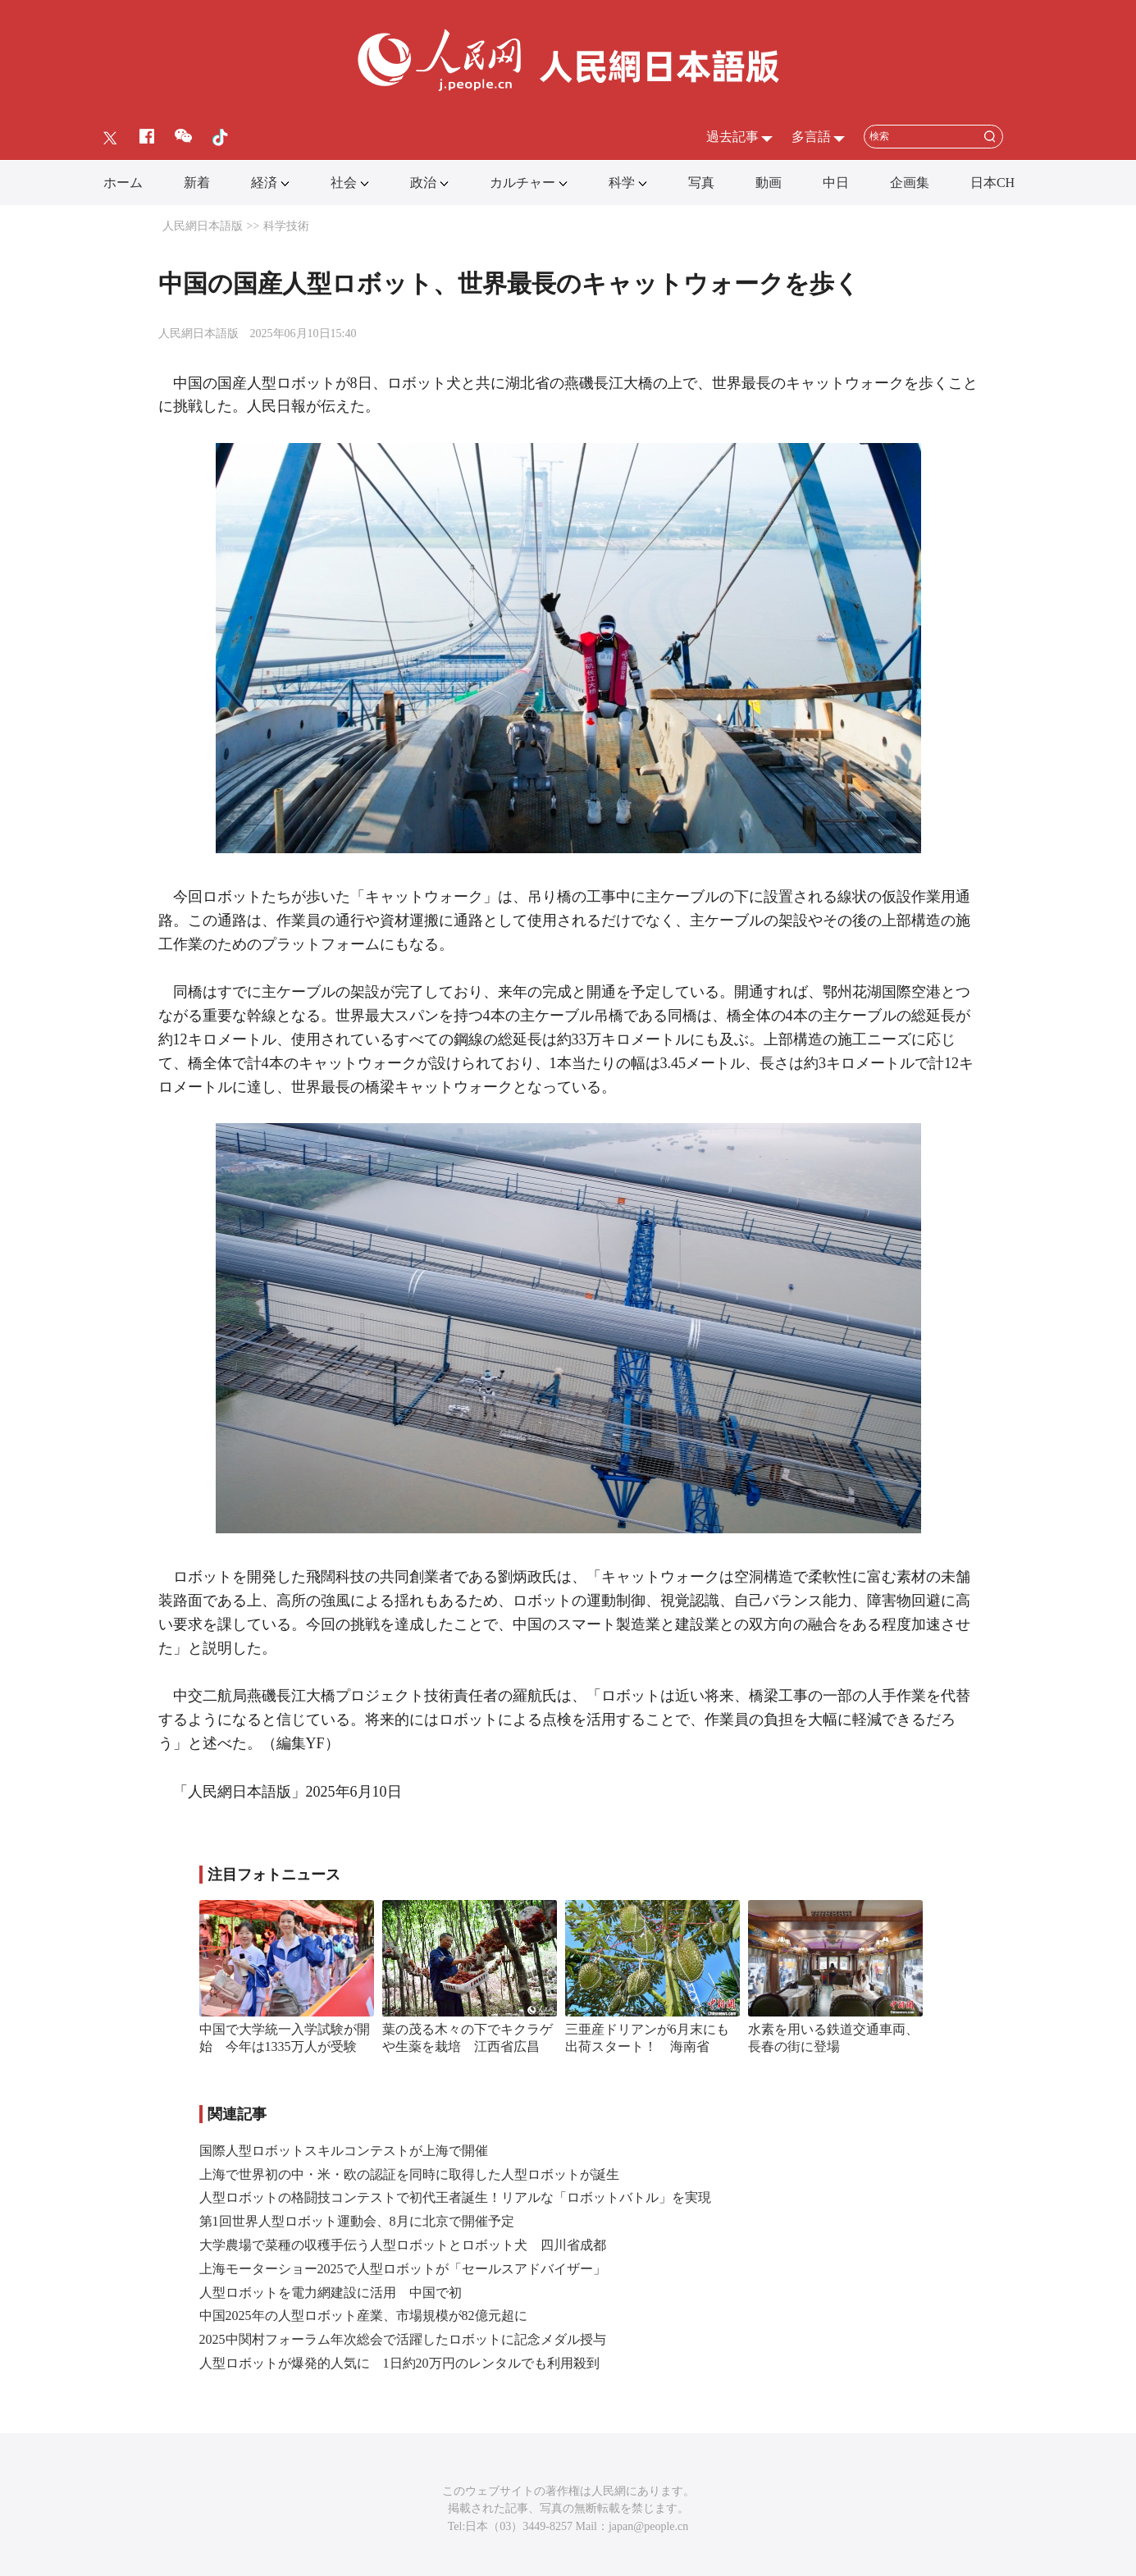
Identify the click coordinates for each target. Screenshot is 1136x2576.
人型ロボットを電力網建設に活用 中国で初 (330, 2293)
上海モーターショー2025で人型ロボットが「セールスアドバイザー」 (402, 2269)
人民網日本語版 (202, 226)
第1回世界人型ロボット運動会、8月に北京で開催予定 (356, 2221)
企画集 (909, 183)
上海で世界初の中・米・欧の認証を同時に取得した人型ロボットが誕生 (409, 2174)
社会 (344, 183)
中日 (836, 183)
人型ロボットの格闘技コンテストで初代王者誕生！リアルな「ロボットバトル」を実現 (455, 2197)
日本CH (992, 183)
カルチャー (522, 183)
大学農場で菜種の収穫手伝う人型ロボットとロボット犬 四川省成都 (402, 2245)
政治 (423, 183)
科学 (622, 183)
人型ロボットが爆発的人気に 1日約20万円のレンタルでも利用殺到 (399, 2363)
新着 (197, 183)
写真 (701, 183)
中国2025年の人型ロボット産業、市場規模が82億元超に (363, 2316)
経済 (264, 183)
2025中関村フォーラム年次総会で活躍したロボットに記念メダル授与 (402, 2339)
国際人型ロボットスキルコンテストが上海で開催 (343, 2151)
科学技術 (286, 226)
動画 (768, 183)
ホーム (123, 183)
